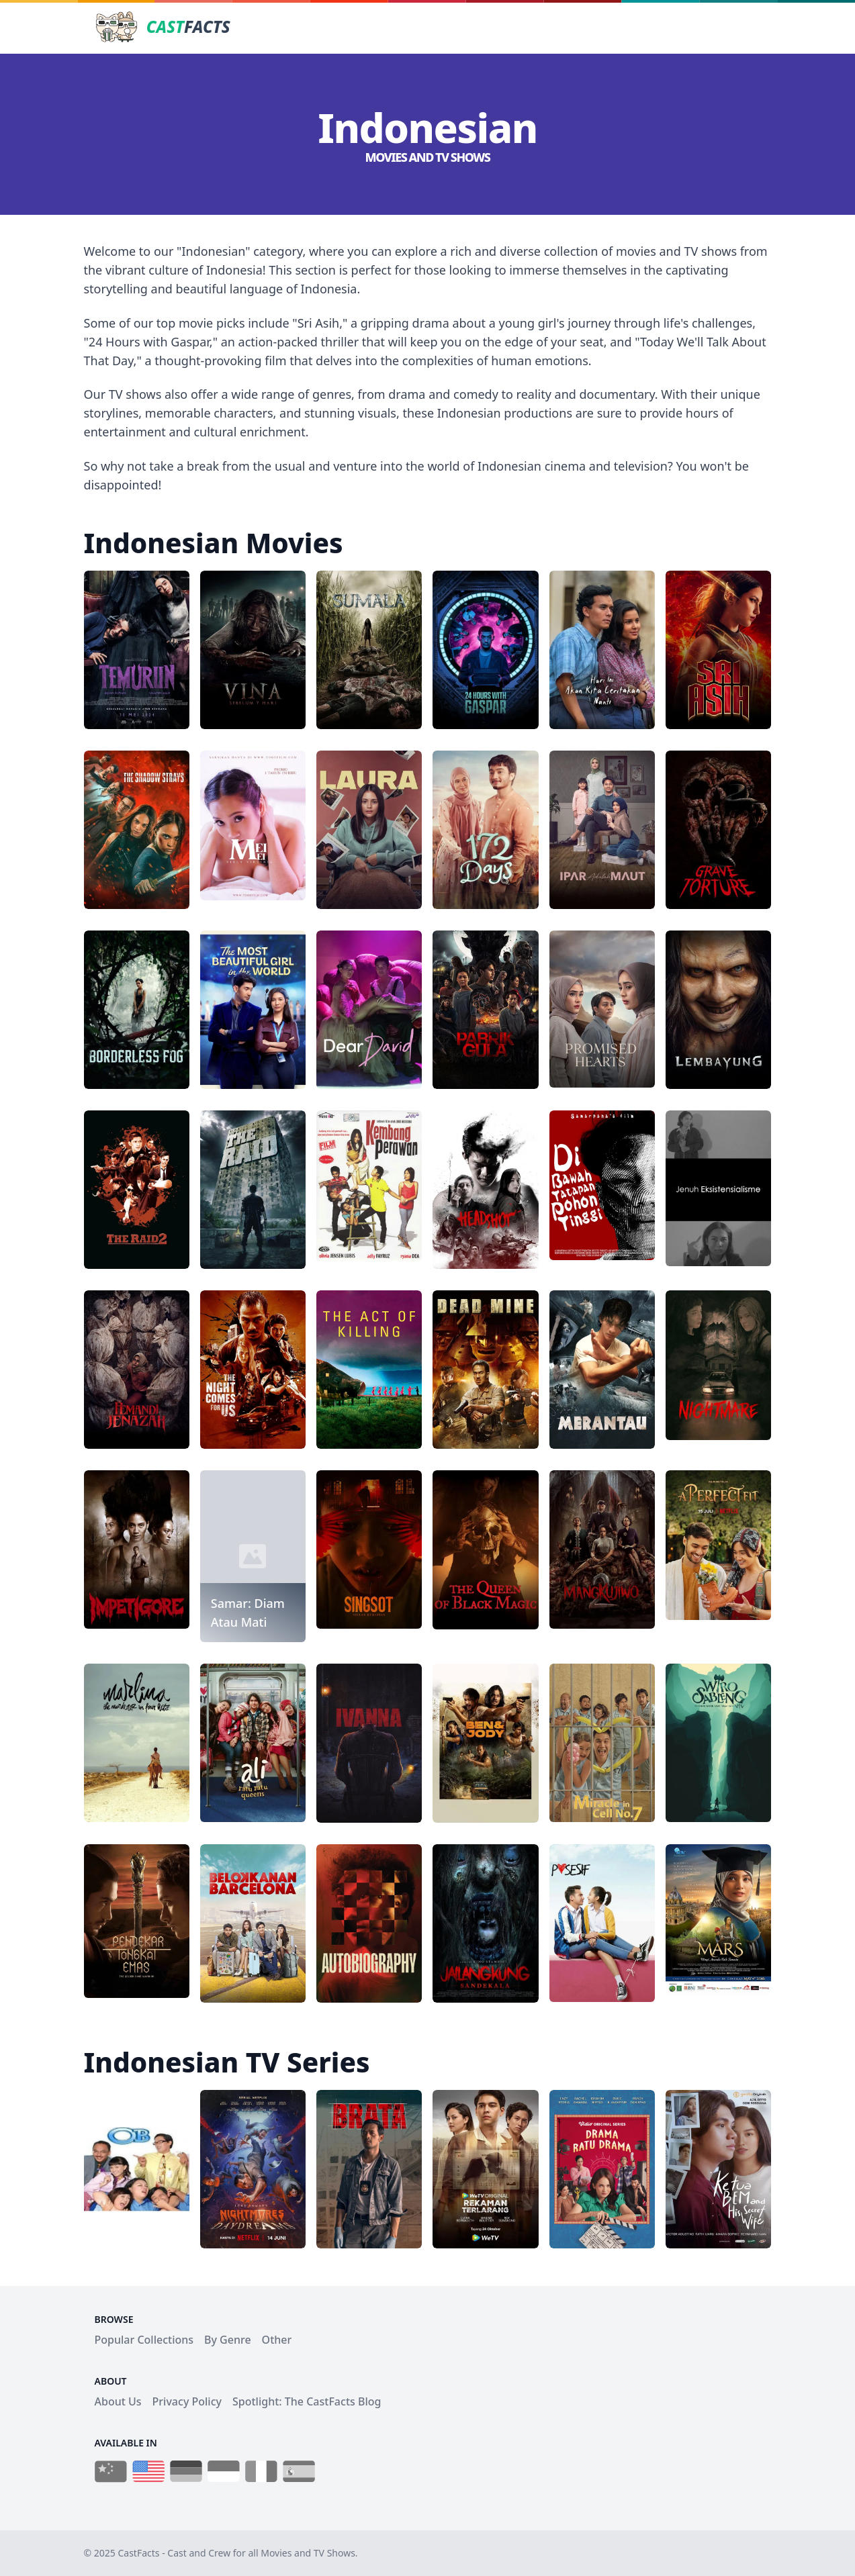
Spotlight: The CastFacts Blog (306, 2401)
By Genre (227, 2339)
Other (277, 2339)
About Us (118, 2401)
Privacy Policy (187, 2401)
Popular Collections (144, 2339)
